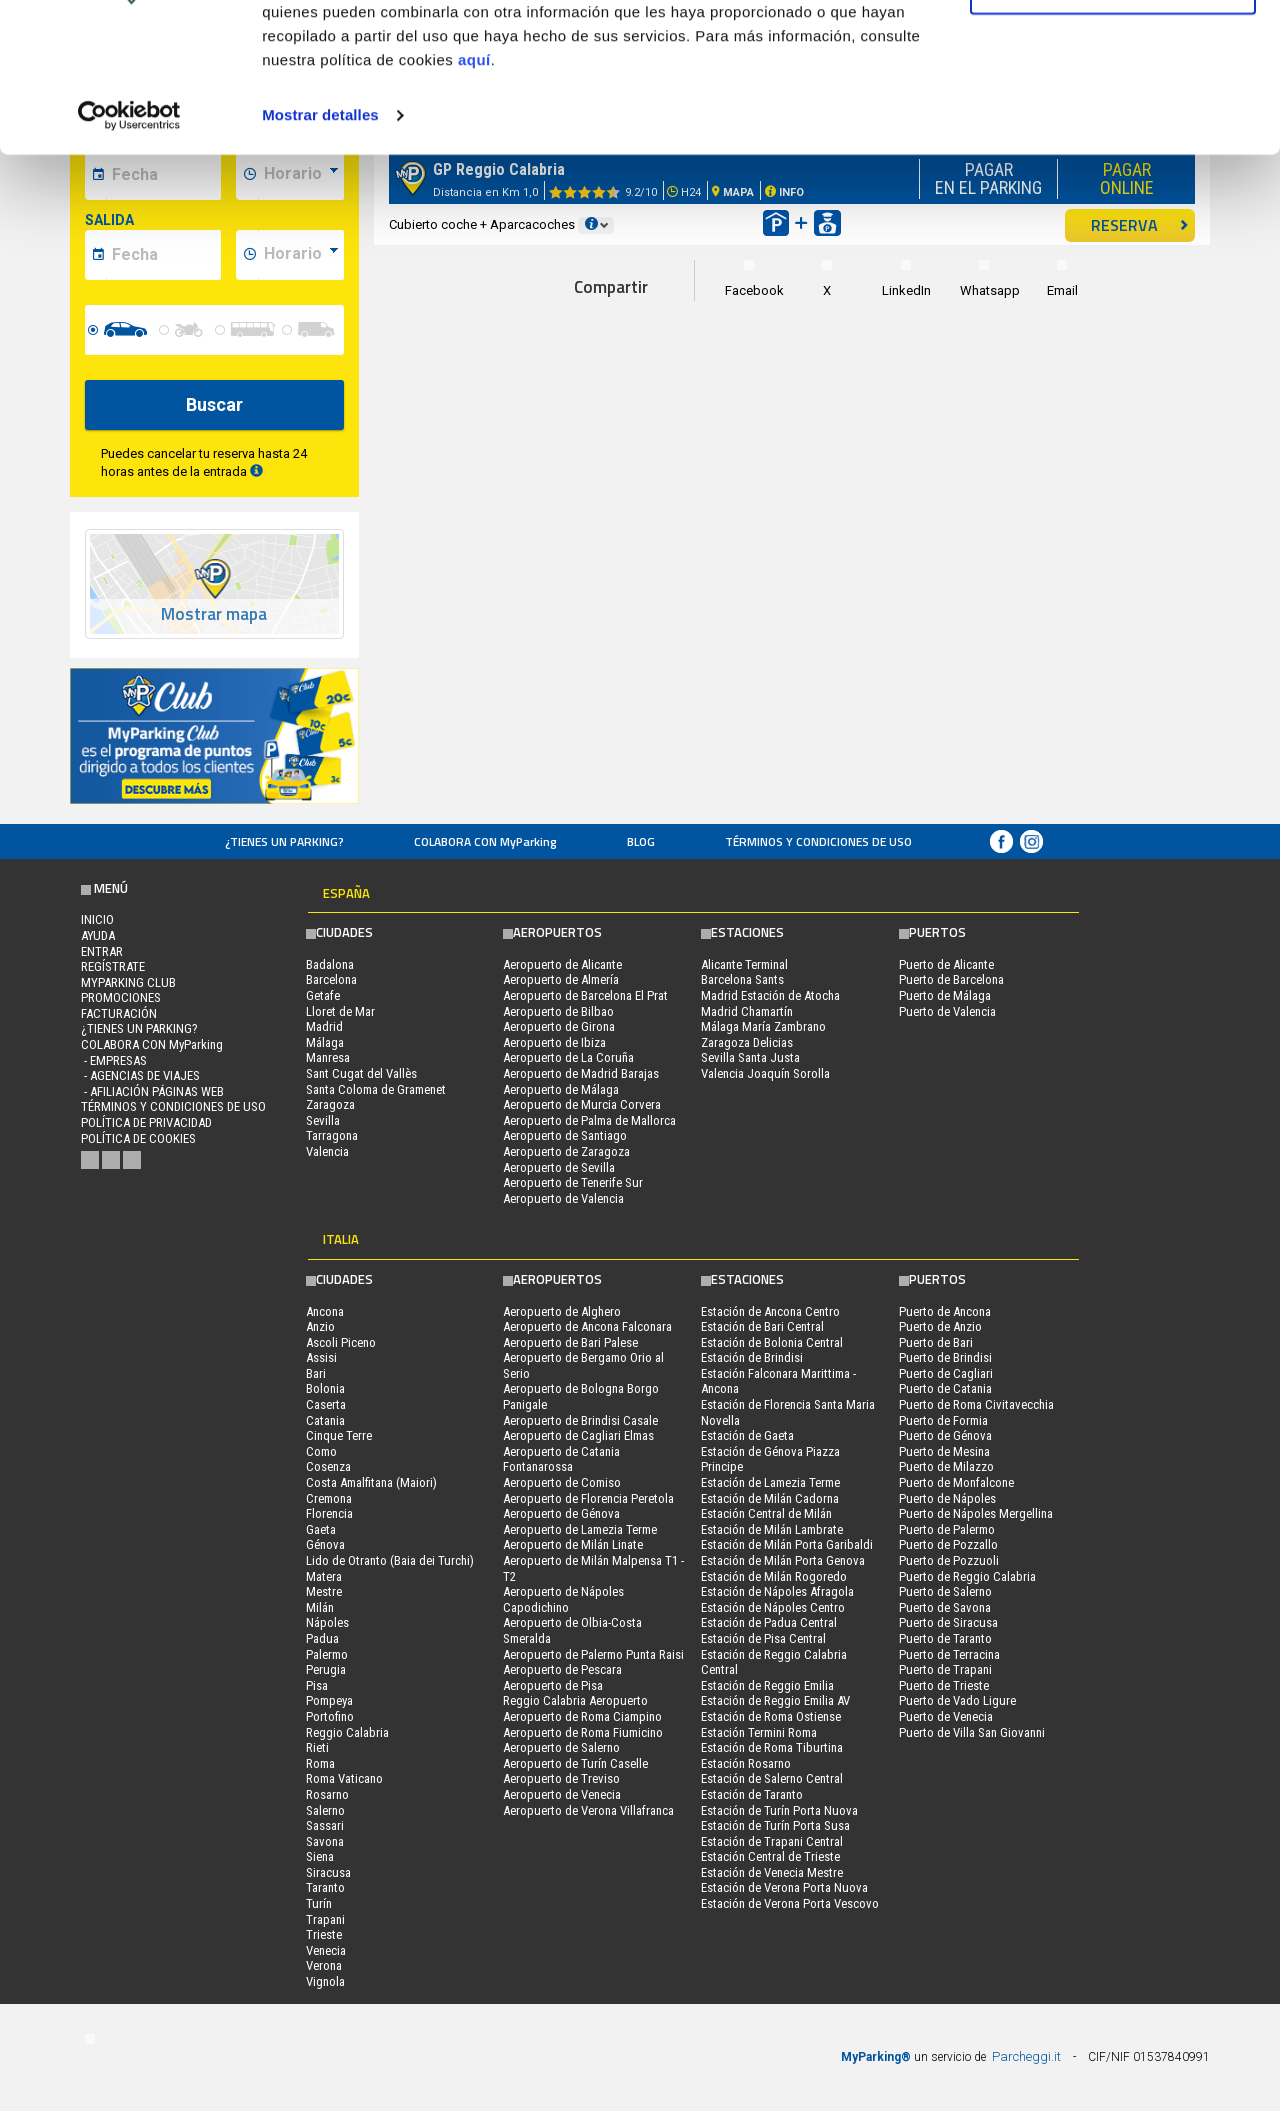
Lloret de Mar (340, 1011)
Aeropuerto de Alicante (562, 964)
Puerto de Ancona (945, 1311)
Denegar (1113, 118)
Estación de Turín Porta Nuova (779, 1810)
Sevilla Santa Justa (750, 1057)
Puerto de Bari (936, 1342)
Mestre (324, 1591)
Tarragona (332, 1135)
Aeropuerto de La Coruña (568, 1057)
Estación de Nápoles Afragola (777, 1591)
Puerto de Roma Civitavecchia (976, 1404)
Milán (320, 1607)
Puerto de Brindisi (945, 1357)
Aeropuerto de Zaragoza (566, 1151)
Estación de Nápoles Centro (773, 1607)
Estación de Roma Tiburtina (772, 1747)
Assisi (321, 1357)
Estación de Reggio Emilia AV (775, 1700)
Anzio (320, 1326)
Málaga (325, 1042)
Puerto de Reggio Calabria (967, 1576)
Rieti (317, 1747)
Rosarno (327, 1794)
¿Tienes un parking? (284, 841)
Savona (325, 1841)
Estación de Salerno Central (772, 1778)
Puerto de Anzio (940, 1326)
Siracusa (328, 1872)
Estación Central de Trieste (770, 1856)
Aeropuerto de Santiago (565, 1135)
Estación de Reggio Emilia (767, 1685)
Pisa (317, 1685)
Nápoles (327, 1622)
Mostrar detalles (320, 247)
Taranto (325, 1887)
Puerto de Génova (945, 1435)
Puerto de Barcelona (951, 979)
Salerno (325, 1810)
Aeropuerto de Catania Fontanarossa (561, 1459)
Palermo (327, 1654)
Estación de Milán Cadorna (770, 1498)
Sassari (325, 1825)
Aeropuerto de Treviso (561, 1778)
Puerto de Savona (945, 1607)
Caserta (326, 1404)
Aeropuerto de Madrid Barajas (581, 1073)
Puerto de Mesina (944, 1451)
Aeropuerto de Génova (561, 1513)
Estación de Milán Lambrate (772, 1529)
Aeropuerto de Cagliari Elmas (578, 1435)
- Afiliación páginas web (152, 1091)
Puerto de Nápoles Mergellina (976, 1513)
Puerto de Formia (943, 1420)
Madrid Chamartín (747, 1011)
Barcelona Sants (742, 979)
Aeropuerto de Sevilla (559, 1167)
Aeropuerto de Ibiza (554, 1042)
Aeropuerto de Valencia (563, 1198)
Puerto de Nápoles (947, 1498)
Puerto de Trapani (945, 1669)
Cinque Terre (339, 1435)
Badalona (330, 964)
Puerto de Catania (945, 1388)
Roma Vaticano (344, 1778)
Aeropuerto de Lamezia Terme (580, 1529)
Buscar (214, 404)
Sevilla (323, 1120)
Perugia (326, 1669)
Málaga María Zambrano (763, 1026)
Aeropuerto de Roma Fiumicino (583, 1732)
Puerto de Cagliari (946, 1373)
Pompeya (329, 1700)
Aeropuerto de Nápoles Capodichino (563, 1599)
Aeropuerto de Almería (561, 979)
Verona (324, 1965)
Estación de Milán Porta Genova (783, 1560)
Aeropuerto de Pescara (562, 1669)
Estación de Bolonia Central (772, 1342)
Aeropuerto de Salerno (561, 1747)
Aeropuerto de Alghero (562, 1311)
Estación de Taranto (752, 1794)
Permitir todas (1113, 52)
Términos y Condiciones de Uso (818, 841)
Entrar (102, 951)
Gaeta (321, 1529)
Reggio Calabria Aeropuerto (575, 1700)
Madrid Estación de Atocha (770, 995)
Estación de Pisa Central (763, 1638)
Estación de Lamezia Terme (770, 1482)
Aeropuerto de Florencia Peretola (588, 1498)
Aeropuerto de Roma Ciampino (582, 1716)
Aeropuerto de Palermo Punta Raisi (593, 1654)
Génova (325, 1544)
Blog (641, 841)
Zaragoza (330, 1104)
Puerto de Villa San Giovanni (972, 1732)
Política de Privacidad (146, 1122)
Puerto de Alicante (946, 964)
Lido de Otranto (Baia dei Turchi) (390, 1560)
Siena (320, 1856)
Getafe (323, 995)
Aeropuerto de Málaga (561, 1089)
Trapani (325, 1919)
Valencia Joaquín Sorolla (765, 1073)
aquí (474, 192)
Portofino (330, 1716)
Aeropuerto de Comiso (562, 1482)
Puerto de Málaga (945, 995)
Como (321, 1451)
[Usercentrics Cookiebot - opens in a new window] (129, 248)
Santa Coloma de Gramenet (376, 1089)
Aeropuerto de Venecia (562, 1794)
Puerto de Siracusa (948, 1622)
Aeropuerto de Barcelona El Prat (585, 995)
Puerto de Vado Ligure (957, 1700)
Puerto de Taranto (945, 1638)
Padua (322, 1638)
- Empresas (114, 1060)
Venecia (326, 1950)
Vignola (325, 1981)
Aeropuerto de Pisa (553, 1685)
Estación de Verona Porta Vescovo (790, 1903)
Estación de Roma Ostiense (771, 1716)
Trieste (324, 1934)
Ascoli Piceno (341, 1342)
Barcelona (331, 979)
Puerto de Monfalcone (956, 1482)
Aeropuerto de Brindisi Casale (580, 1420)
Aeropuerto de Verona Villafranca (588, 1810)
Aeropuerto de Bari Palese (570, 1342)
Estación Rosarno (746, 1763)
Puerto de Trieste (944, 1685)
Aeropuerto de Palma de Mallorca (589, 1120)
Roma (320, 1763)
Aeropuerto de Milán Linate (573, 1544)
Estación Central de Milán (766, 1513)
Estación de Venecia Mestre (772, 1872)
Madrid (324, 1026)
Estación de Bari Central (762, 1326)
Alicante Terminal (744, 964)
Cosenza (328, 1466)
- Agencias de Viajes (140, 1075)
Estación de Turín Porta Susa (775, 1825)
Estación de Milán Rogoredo (774, 1576)
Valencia (327, 1151)
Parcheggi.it (1026, 2056)
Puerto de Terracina (949, 1654)
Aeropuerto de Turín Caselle (575, 1763)
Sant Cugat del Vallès (361, 1073)
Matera (324, 1576)
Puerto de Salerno (945, 1591)
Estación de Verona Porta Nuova (784, 1887)
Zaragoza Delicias (747, 1042)
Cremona (329, 1498)
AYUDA (98, 935)
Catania (325, 1420)
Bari (316, 1373)
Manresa (328, 1057)
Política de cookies (138, 1138)
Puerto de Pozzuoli (949, 1560)
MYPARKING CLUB (128, 982)
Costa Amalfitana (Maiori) (371, 1482)
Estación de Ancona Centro (770, 1311)
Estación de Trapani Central (772, 1841)
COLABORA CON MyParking (485, 841)
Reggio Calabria (347, 1732)
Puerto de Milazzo (946, 1466)
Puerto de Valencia (947, 1011)
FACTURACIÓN (119, 1013)
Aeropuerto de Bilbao (558, 1011)
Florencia (329, 1513)
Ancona (325, 1311)
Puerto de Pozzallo (948, 1544)
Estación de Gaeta (747, 1435)
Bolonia (325, 1388)
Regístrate (113, 966)
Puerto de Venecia (946, 1716)
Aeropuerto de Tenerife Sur (573, 1182)
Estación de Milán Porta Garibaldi (787, 1544)
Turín (319, 1903)
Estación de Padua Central (769, 1622)
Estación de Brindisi (752, 1357)
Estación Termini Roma (759, 1732)
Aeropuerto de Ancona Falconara (587, 1326)
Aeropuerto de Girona (559, 1026)
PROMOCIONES (121, 997)
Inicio (97, 919)
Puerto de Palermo (947, 1529)
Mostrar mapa (214, 614)
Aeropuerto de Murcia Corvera (582, 1104)
